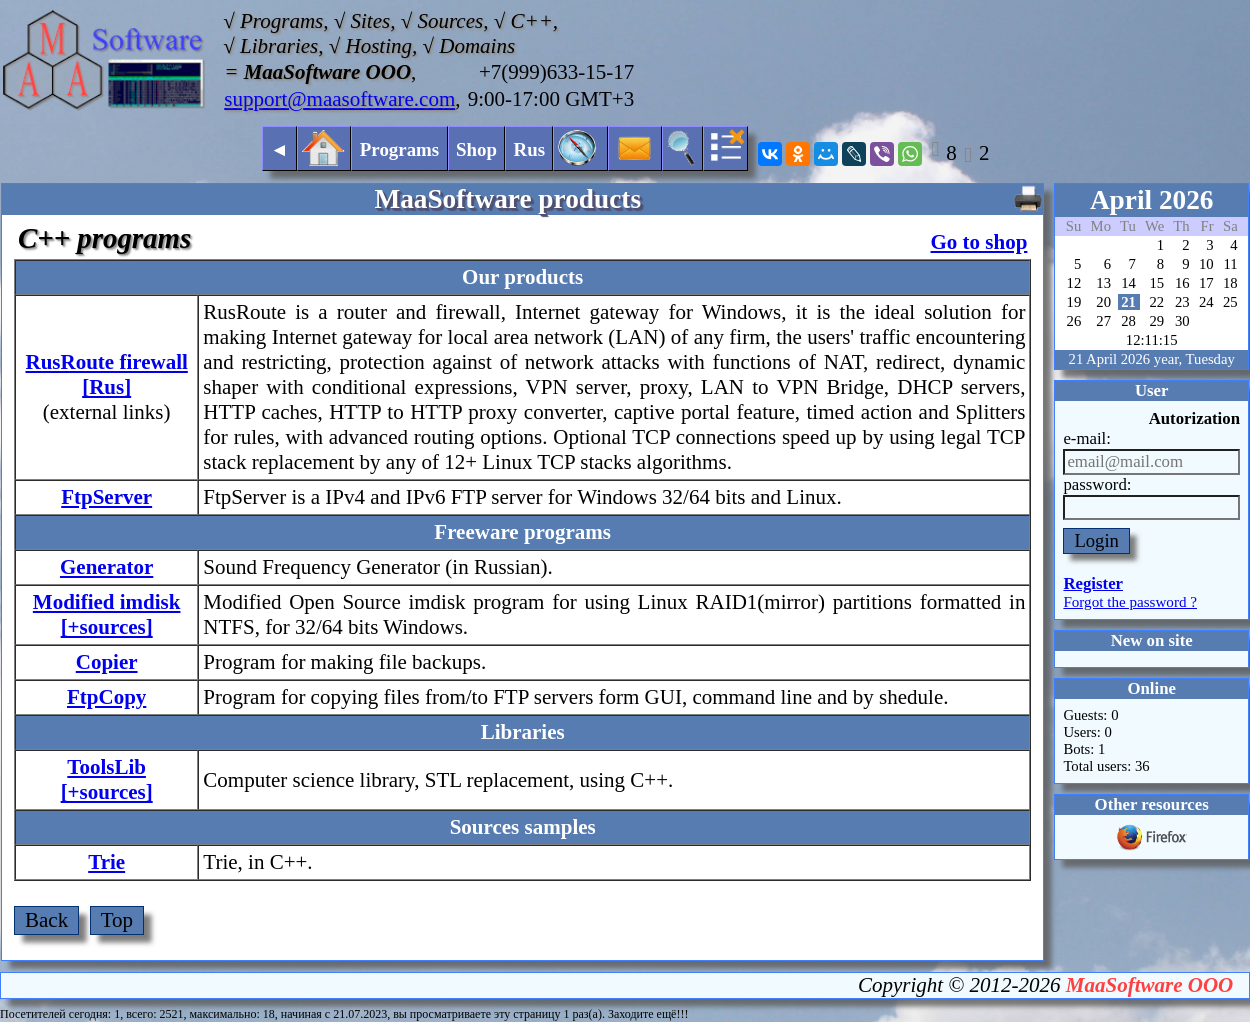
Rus (530, 149)
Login (1096, 540)
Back (46, 920)
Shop (476, 149)
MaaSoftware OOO (1149, 985)
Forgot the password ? (1130, 602)
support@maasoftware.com (339, 99)
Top (117, 920)
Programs (399, 149)
